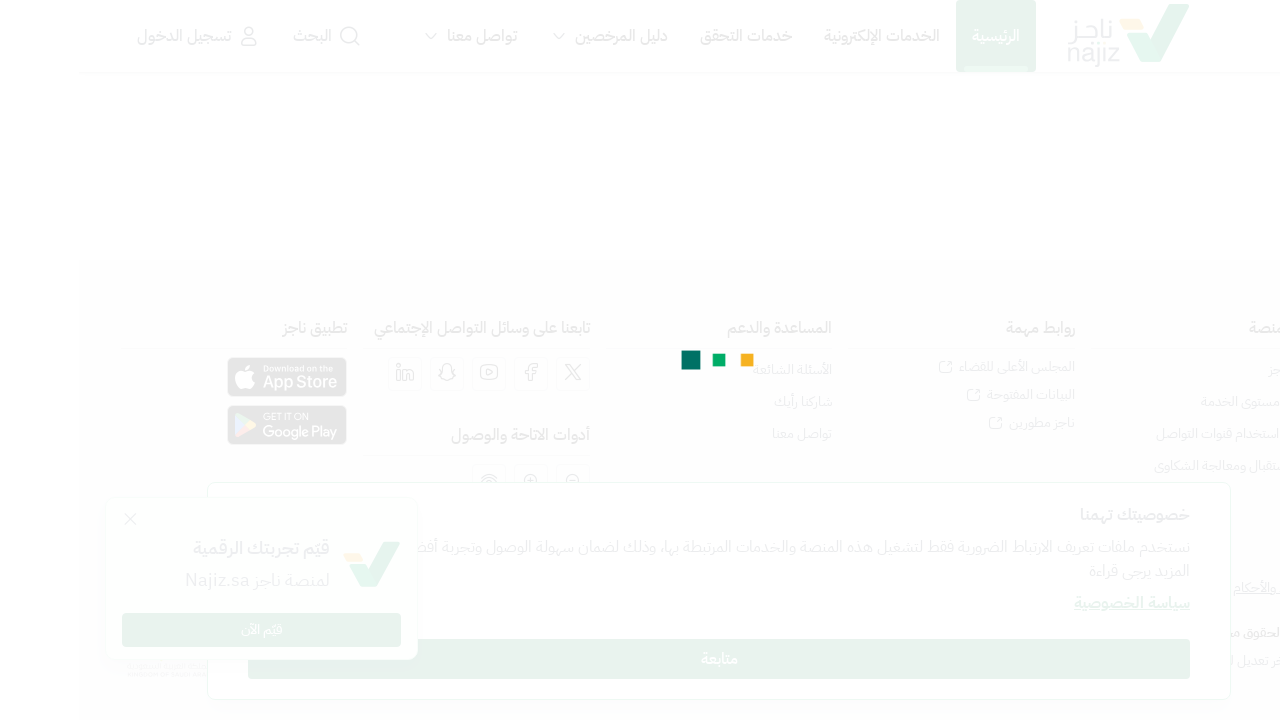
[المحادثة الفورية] (1239, 671)
